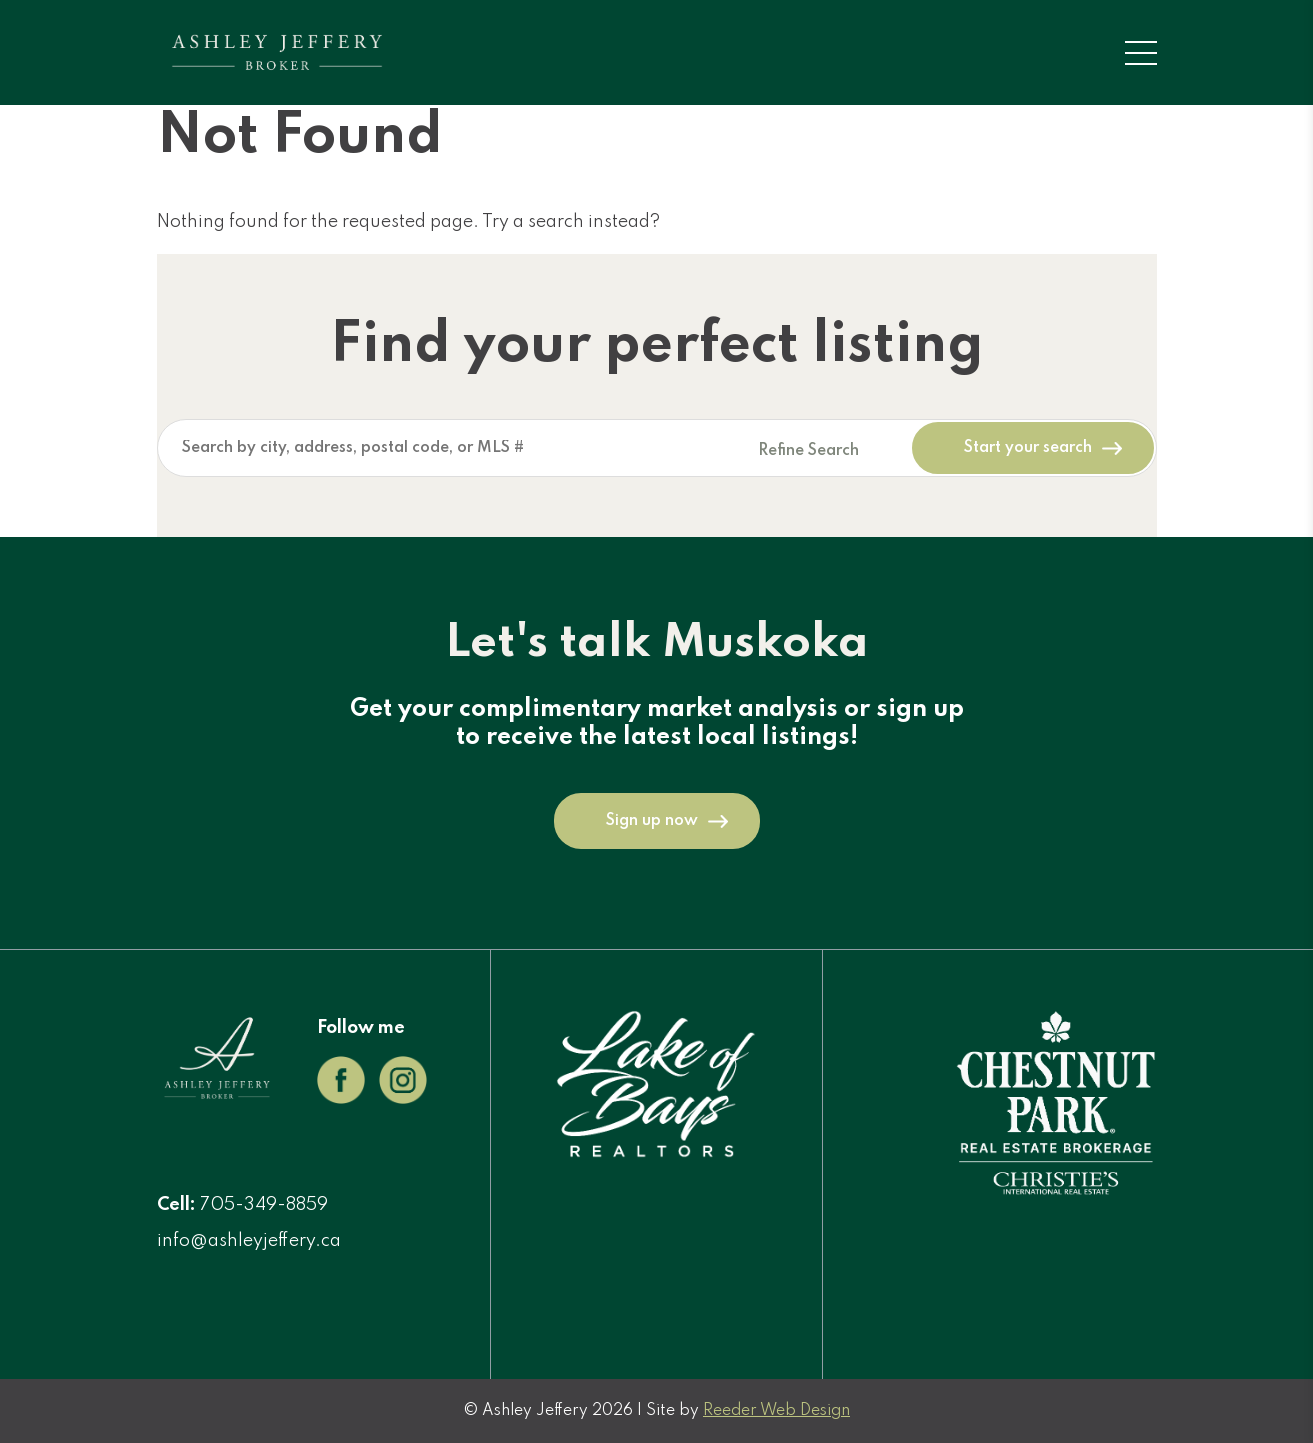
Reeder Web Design (776, 1411)
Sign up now (652, 821)
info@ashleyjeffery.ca (249, 1241)
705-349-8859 (264, 1205)
